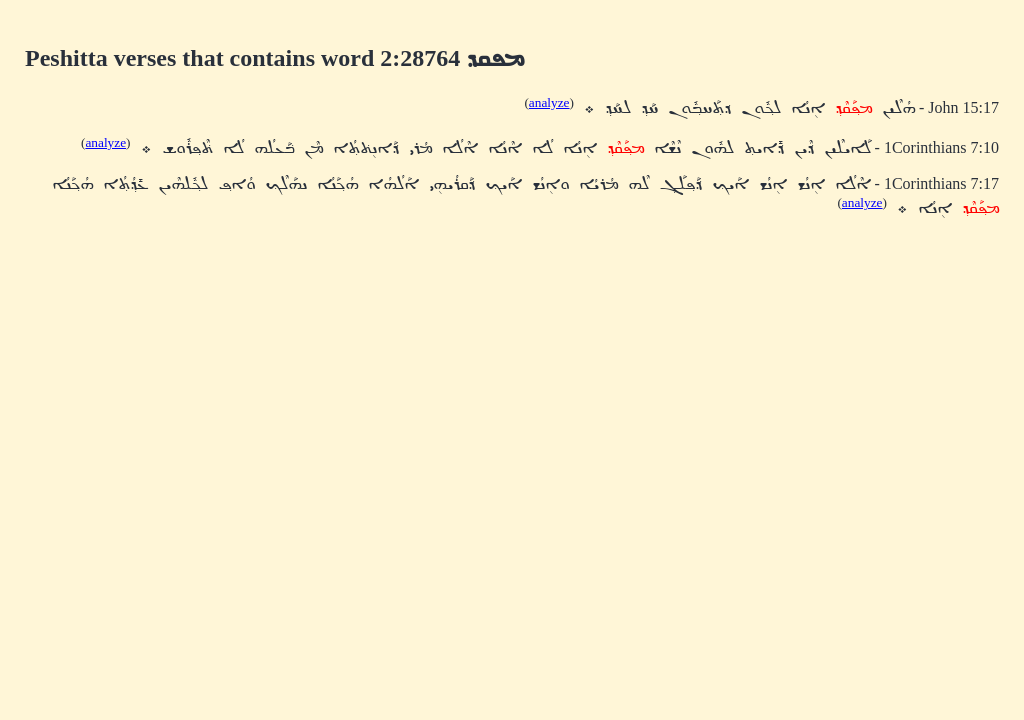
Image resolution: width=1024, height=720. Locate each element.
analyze (549, 102)
